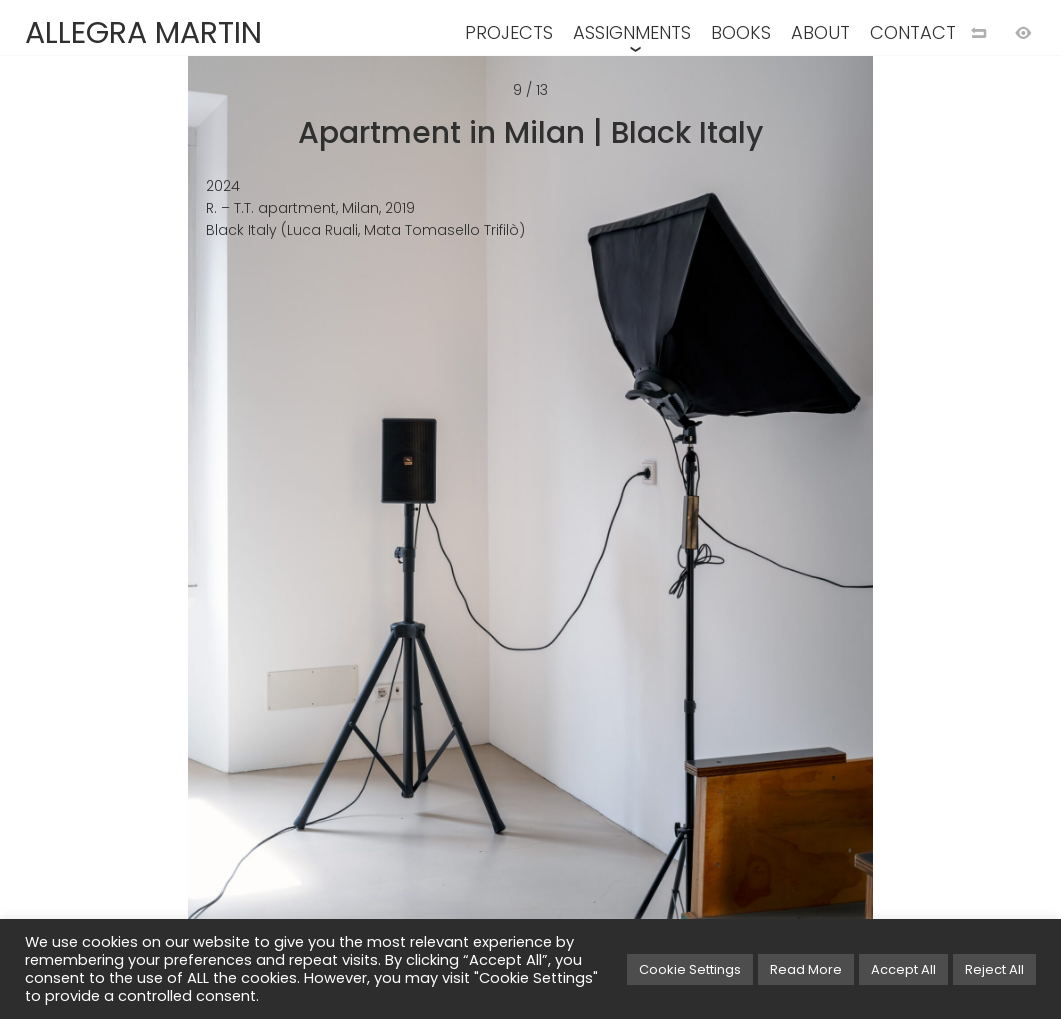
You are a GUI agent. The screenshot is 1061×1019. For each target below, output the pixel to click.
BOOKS (741, 32)
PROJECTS (509, 32)
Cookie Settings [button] (690, 969)
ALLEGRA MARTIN (143, 33)
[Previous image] (265, 542)
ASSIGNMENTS (632, 32)
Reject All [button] (994, 969)
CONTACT (913, 32)
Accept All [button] (903, 969)
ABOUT (820, 32)
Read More (806, 969)
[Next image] (796, 542)
